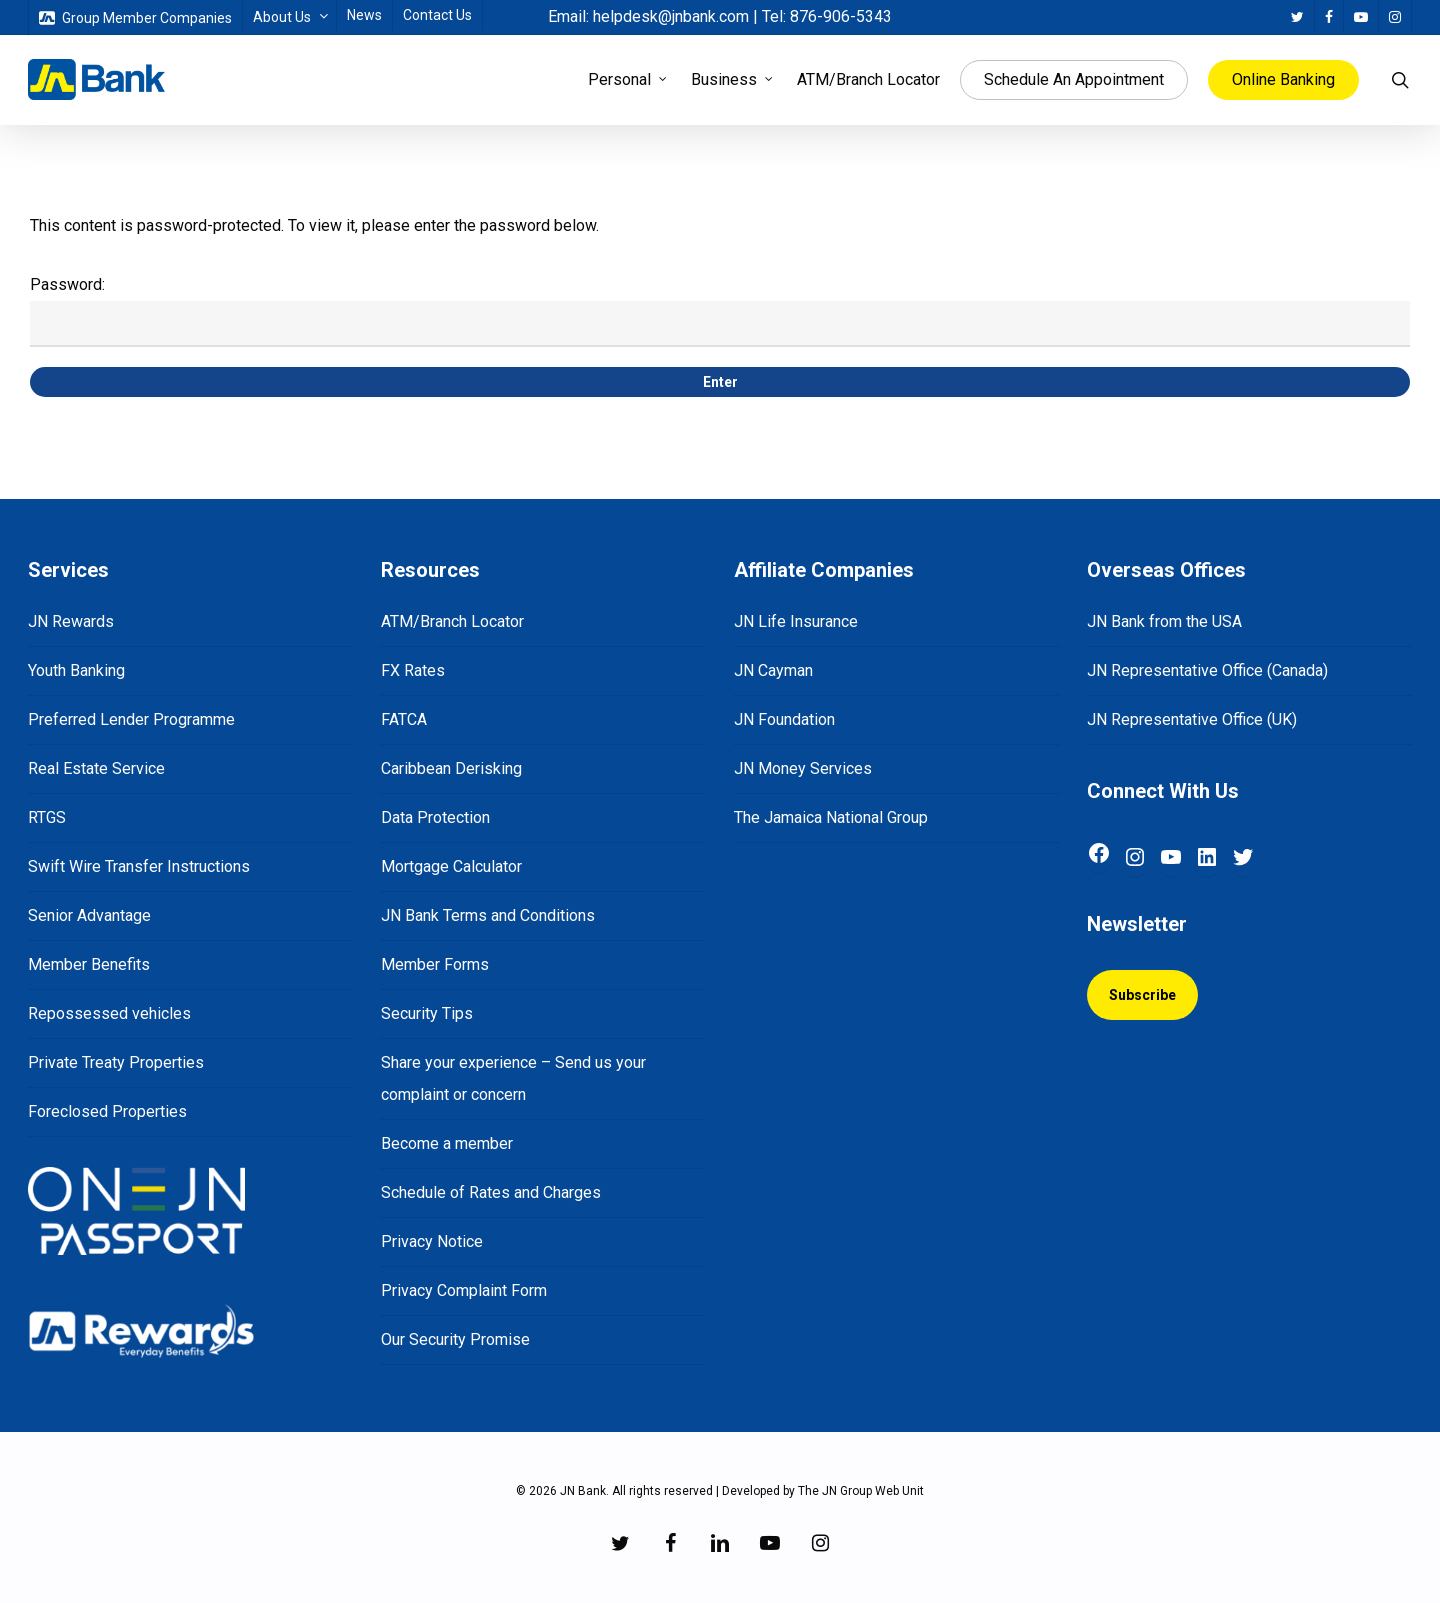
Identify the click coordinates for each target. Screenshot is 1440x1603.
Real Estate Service (96, 768)
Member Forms (435, 964)
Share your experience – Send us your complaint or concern (513, 1078)
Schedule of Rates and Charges (491, 1192)
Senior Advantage (89, 915)
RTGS (47, 817)
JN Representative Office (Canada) (1207, 670)
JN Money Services (803, 768)
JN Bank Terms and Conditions (488, 915)
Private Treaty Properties (116, 1062)
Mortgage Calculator (451, 866)
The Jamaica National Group (831, 817)
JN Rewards (71, 621)
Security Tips (427, 1013)
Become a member (447, 1143)
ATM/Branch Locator (452, 621)
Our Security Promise (455, 1339)
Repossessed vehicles (109, 1013)
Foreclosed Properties (107, 1111)
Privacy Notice (432, 1241)
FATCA (404, 719)
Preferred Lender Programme (131, 719)
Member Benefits (89, 964)
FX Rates (413, 670)
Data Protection (435, 817)
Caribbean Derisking (451, 768)
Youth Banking (76, 670)
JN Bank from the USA (1164, 621)
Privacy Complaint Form (464, 1290)
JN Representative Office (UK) (1192, 719)
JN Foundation (784, 719)
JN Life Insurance (796, 621)
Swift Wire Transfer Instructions (139, 866)
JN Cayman (773, 670)
